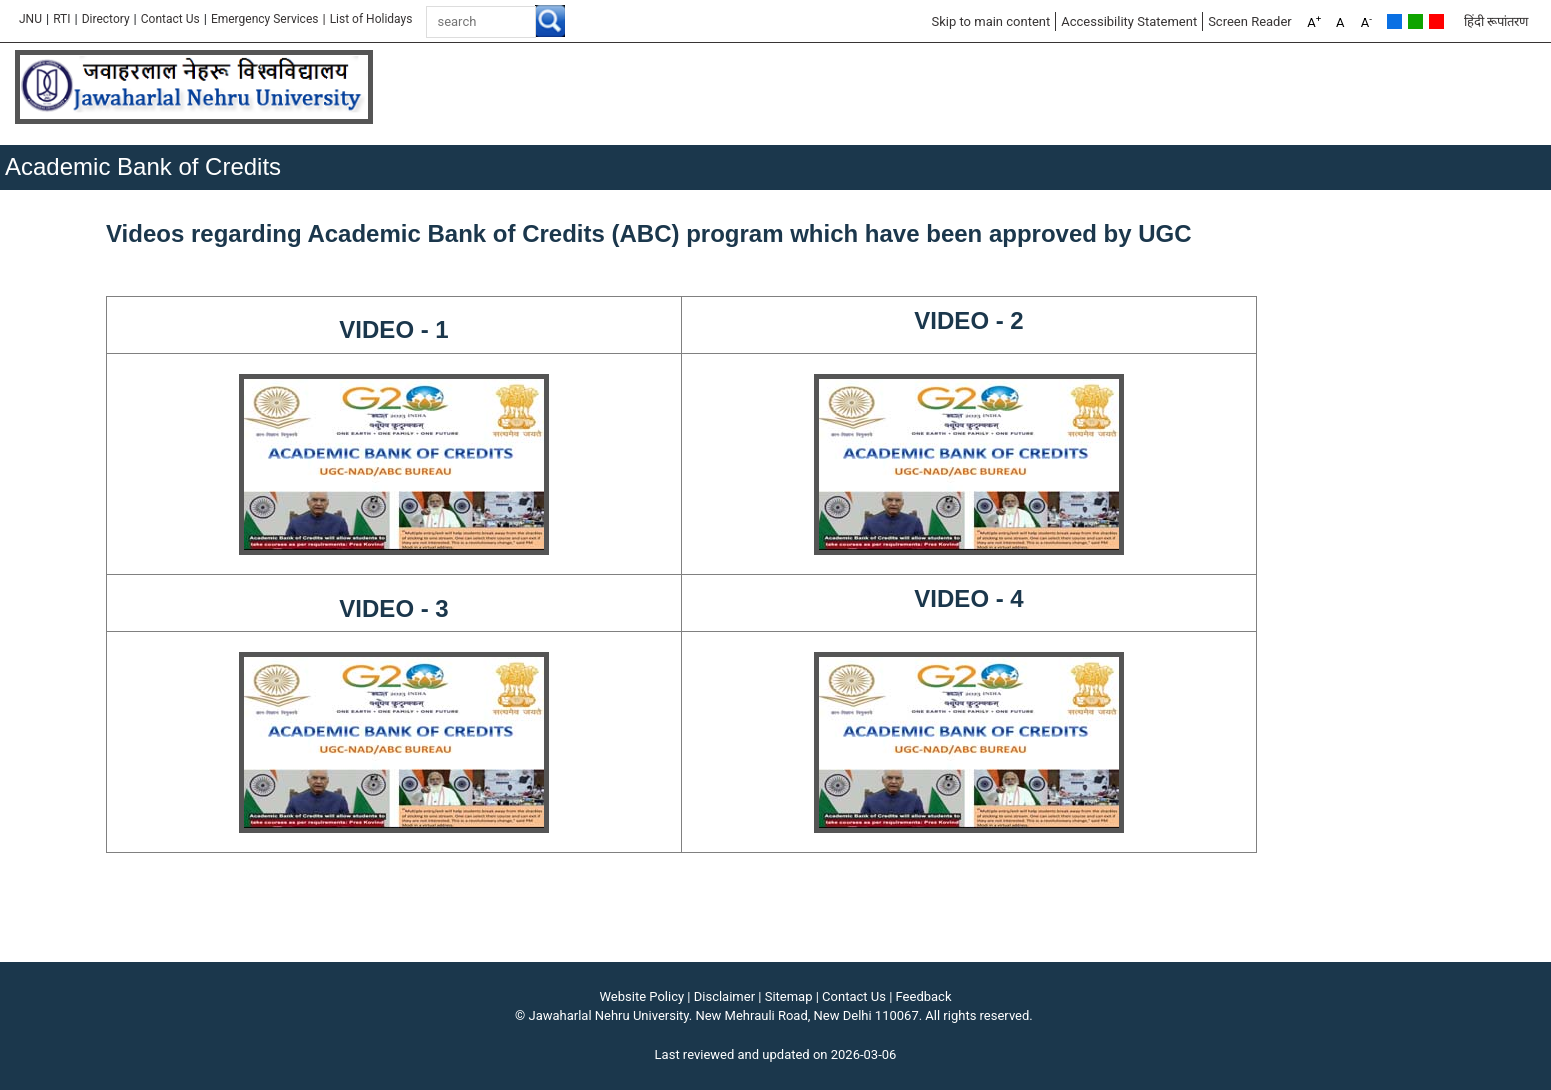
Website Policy (642, 996)
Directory (106, 19)
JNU (30, 19)
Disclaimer (724, 996)
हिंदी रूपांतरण (1496, 21)
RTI (61, 19)
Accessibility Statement (1129, 21)
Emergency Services (265, 19)
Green (1415, 21)
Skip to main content (990, 21)
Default (1394, 21)
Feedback (924, 996)
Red (1436, 21)
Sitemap (789, 996)
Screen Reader (1250, 21)
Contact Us (170, 19)
